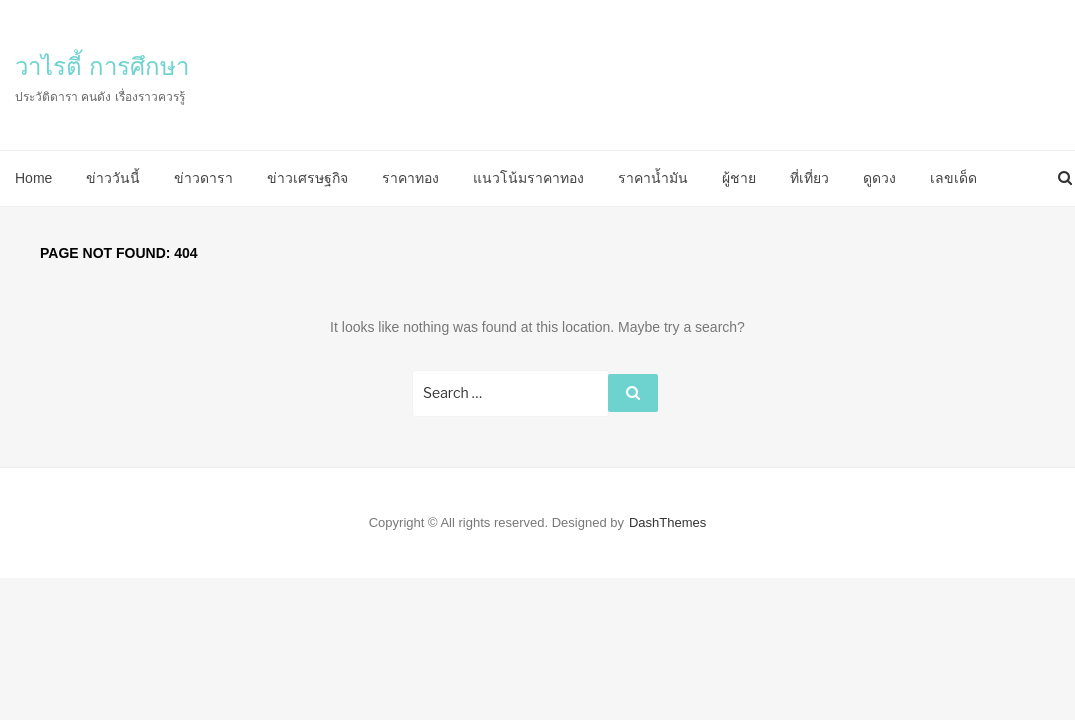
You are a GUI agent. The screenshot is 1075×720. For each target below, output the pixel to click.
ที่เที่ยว (809, 178)
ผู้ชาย (739, 178)
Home (33, 178)
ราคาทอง (410, 178)
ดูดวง (879, 178)
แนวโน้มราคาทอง (528, 178)
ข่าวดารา (203, 178)
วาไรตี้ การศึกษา (102, 66)
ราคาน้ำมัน (653, 178)
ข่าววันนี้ (113, 178)
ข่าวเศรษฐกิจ (307, 178)
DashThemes (667, 522)
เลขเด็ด (953, 178)
